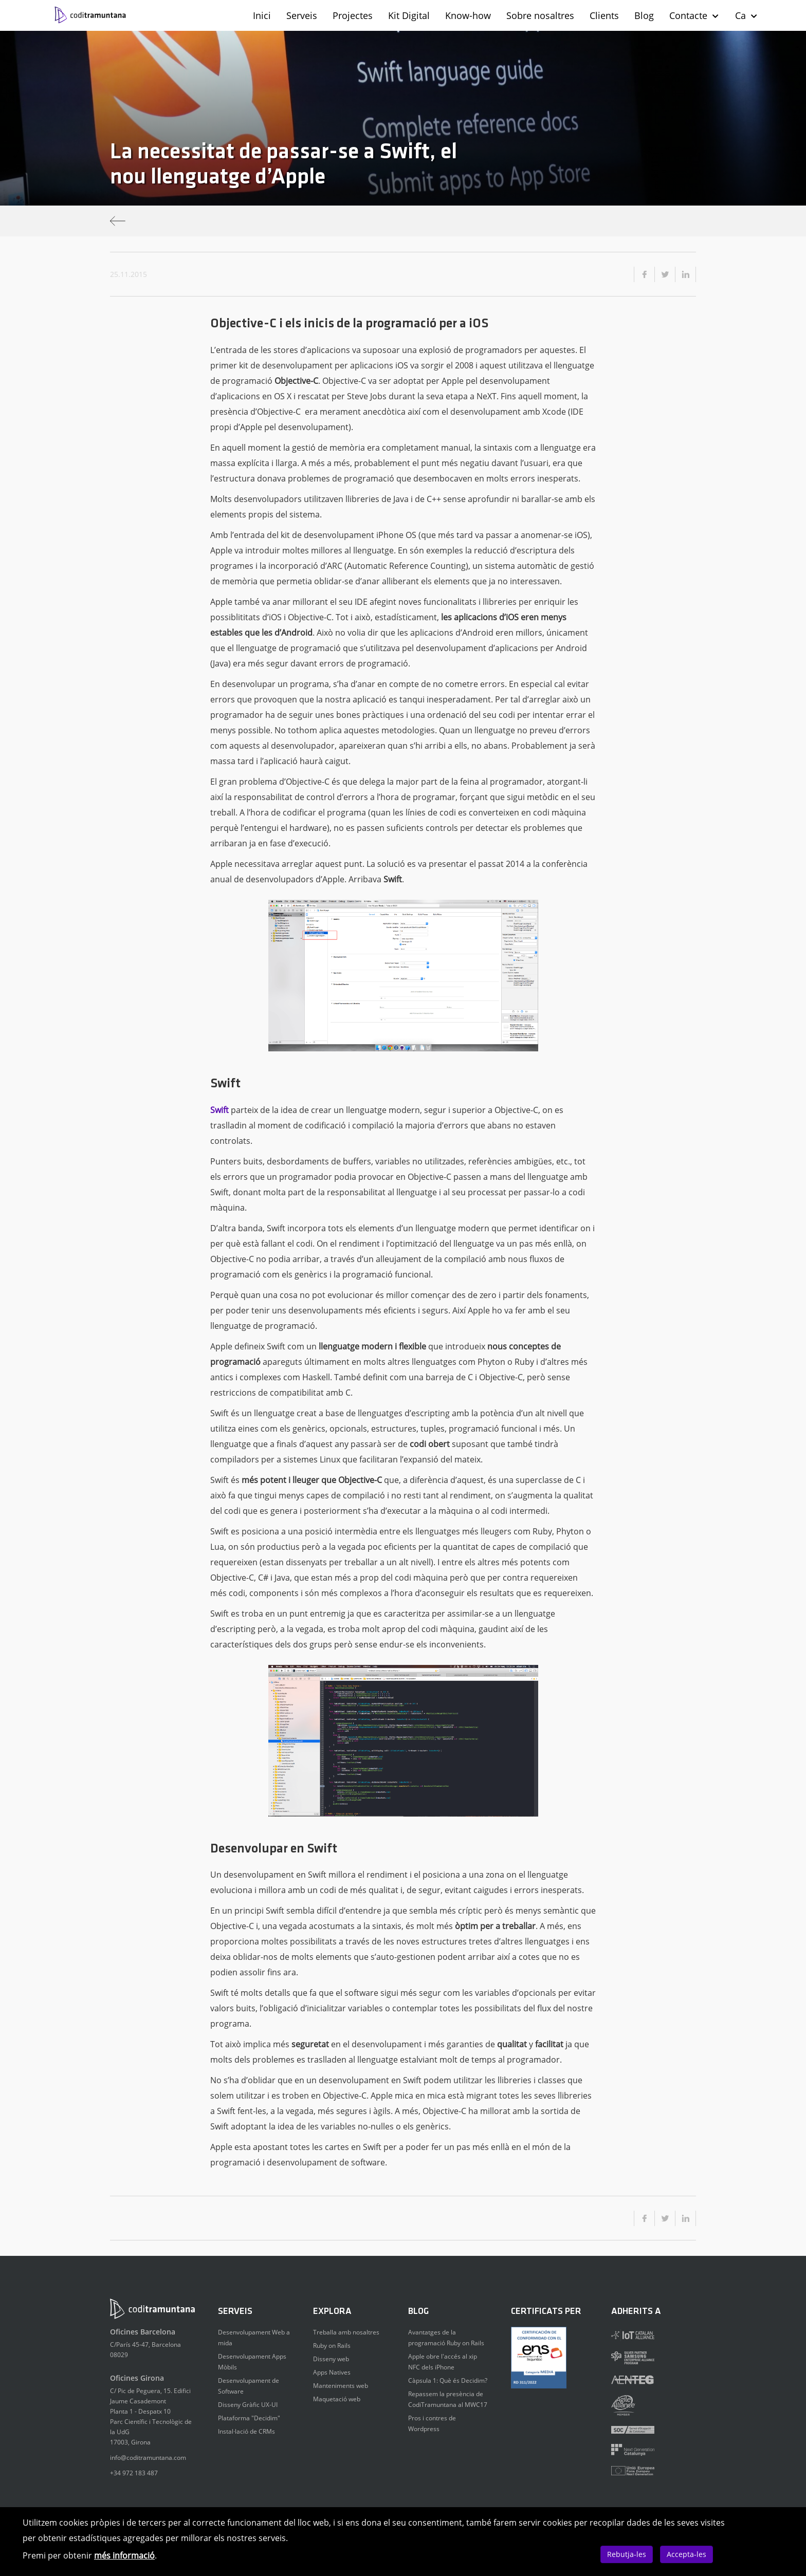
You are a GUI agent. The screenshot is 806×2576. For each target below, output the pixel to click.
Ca (746, 15)
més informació (124, 2555)
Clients (604, 15)
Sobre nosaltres (540, 15)
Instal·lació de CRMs (246, 2431)
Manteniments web (340, 2385)
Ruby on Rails (332, 2345)
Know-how (468, 15)
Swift (219, 1110)
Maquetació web (336, 2399)
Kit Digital (409, 15)
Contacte (694, 15)
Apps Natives (332, 2372)
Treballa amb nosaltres (346, 2332)
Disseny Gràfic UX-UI (248, 2404)
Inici (262, 15)
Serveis (301, 15)
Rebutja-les (626, 2554)
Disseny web (331, 2359)
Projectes (353, 15)
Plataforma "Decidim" (249, 2418)
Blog (644, 15)
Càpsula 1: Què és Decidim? (447, 2380)
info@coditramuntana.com (148, 2457)
